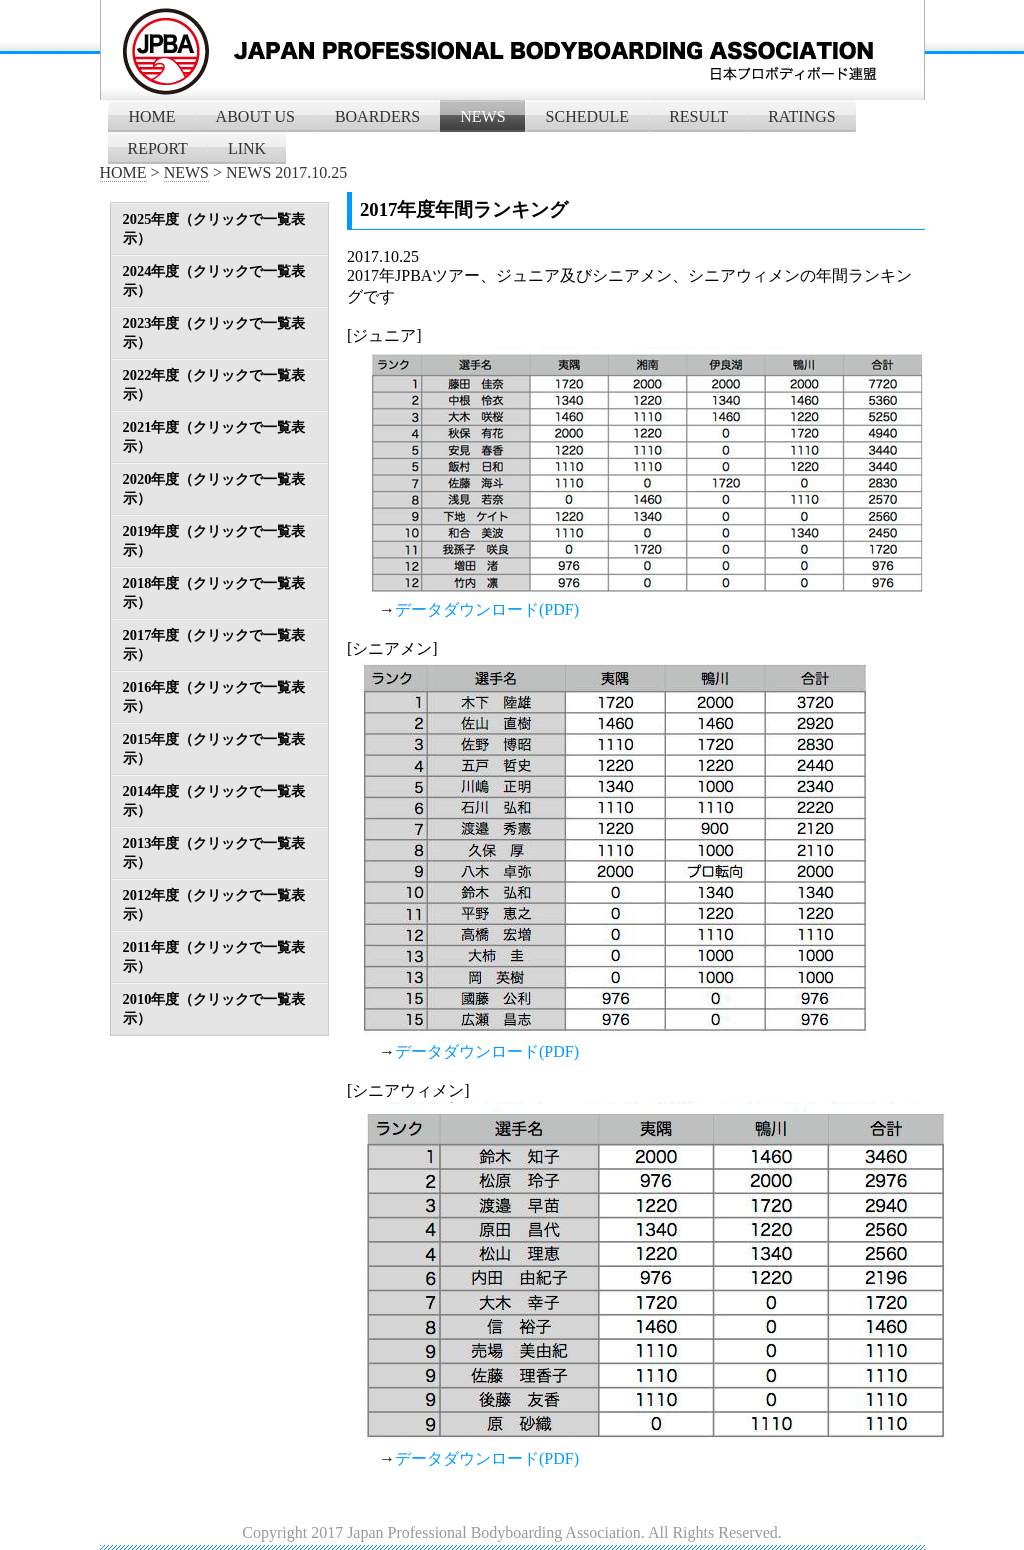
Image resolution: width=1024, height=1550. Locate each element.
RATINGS (802, 116)
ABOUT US (255, 116)
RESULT (698, 116)
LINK (247, 148)
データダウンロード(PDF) (487, 609)
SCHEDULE (588, 116)
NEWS (482, 116)
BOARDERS (377, 116)
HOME (152, 116)
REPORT (158, 148)
